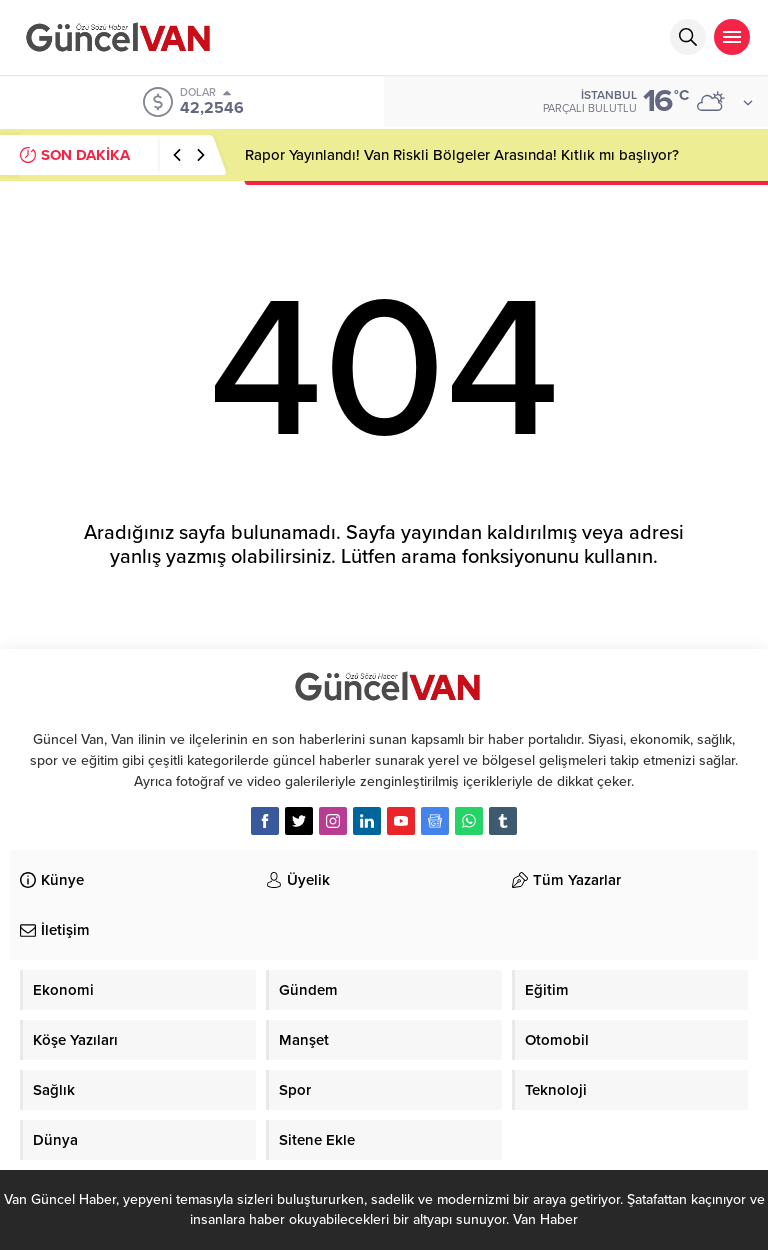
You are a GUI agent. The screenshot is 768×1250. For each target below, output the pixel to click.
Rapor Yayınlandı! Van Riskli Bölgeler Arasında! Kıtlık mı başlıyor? (462, 155)
